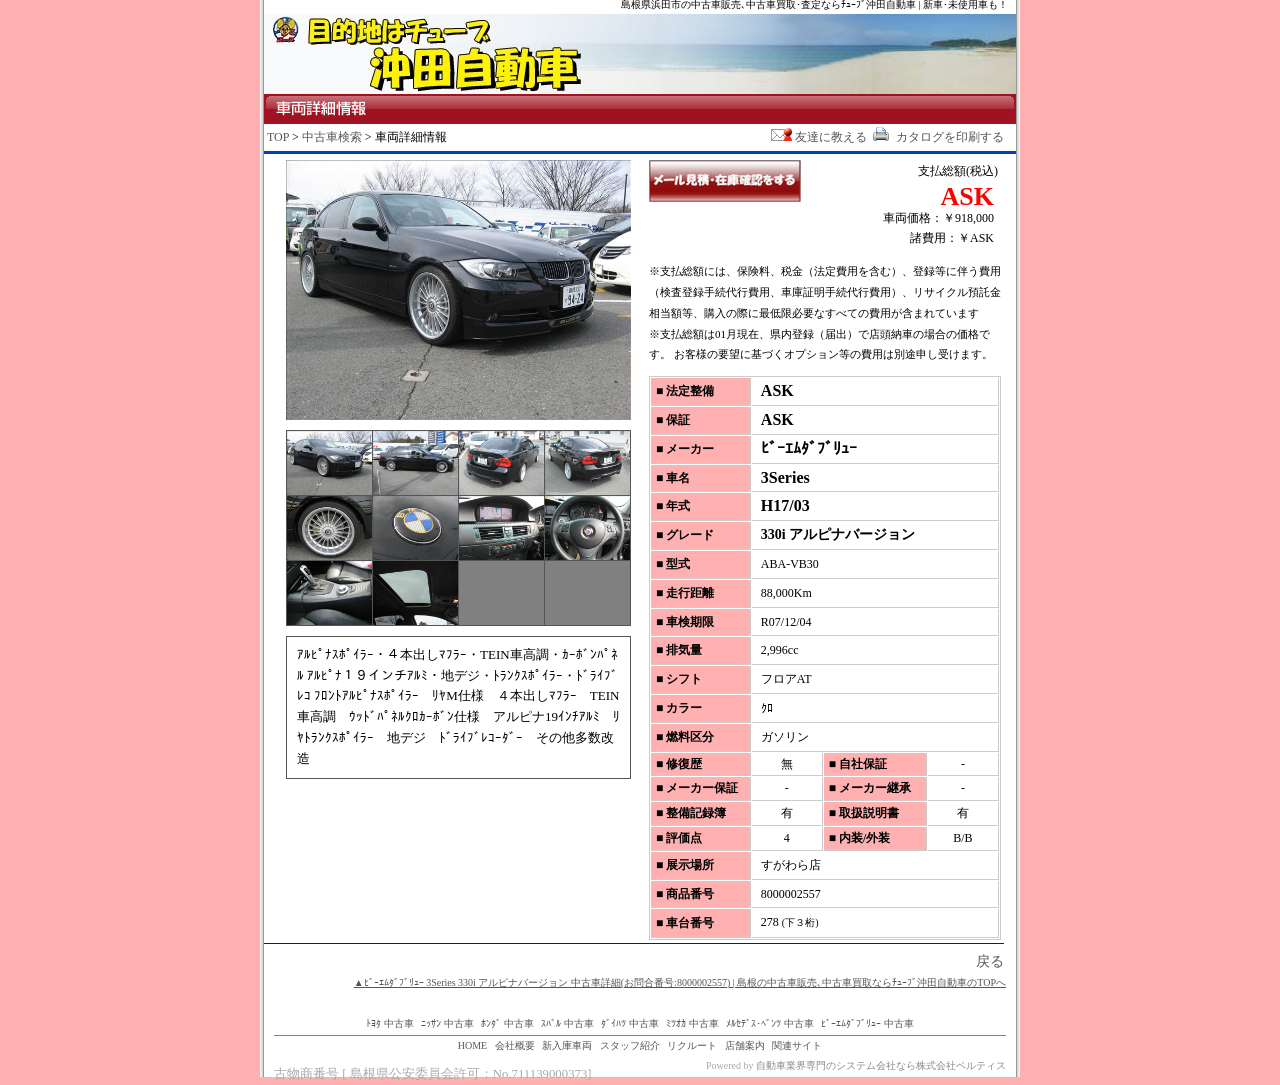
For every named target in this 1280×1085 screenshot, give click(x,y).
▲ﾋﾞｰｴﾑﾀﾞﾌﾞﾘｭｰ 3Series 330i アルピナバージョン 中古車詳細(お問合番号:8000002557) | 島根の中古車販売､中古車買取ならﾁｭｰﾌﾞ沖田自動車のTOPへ (680, 982)
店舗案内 (745, 1045)
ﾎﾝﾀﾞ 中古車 (507, 1023)
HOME (472, 1045)
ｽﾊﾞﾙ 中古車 (567, 1023)
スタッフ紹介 (630, 1045)
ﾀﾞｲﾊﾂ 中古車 (630, 1023)
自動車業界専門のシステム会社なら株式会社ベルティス (881, 1065)
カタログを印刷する (937, 137)
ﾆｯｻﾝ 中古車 (447, 1023)
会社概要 (515, 1045)
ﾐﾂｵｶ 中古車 (692, 1023)
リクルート (692, 1045)
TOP (278, 137)
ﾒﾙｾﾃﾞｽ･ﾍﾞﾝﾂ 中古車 (770, 1023)
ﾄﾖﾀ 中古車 (390, 1023)
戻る (990, 961)
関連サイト (797, 1045)
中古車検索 (332, 137)
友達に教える (819, 137)
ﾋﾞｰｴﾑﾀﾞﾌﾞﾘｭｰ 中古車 (867, 1023)
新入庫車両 (567, 1045)
